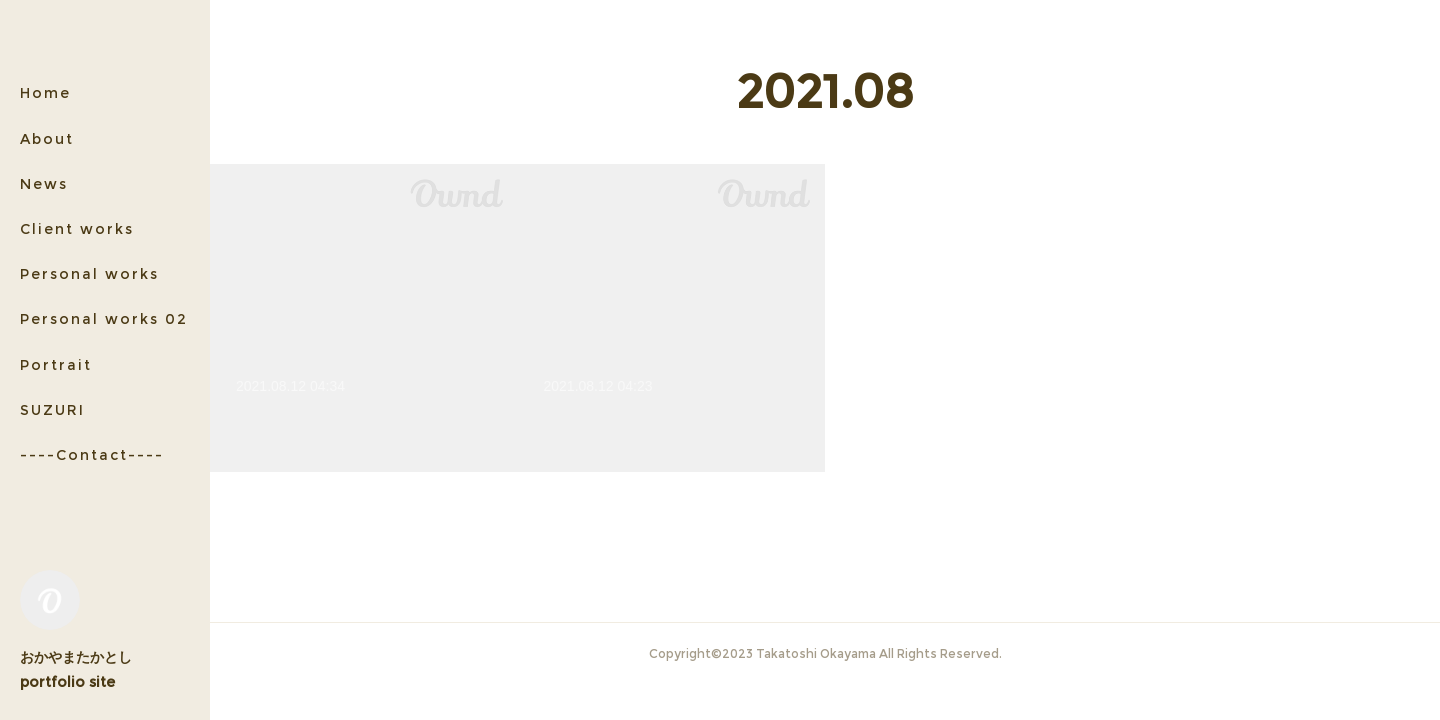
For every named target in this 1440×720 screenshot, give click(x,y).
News (44, 184)
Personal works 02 (104, 319)
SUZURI (52, 410)
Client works (77, 229)
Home (45, 93)
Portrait (56, 365)
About (47, 139)
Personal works (89, 274)
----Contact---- (92, 455)
